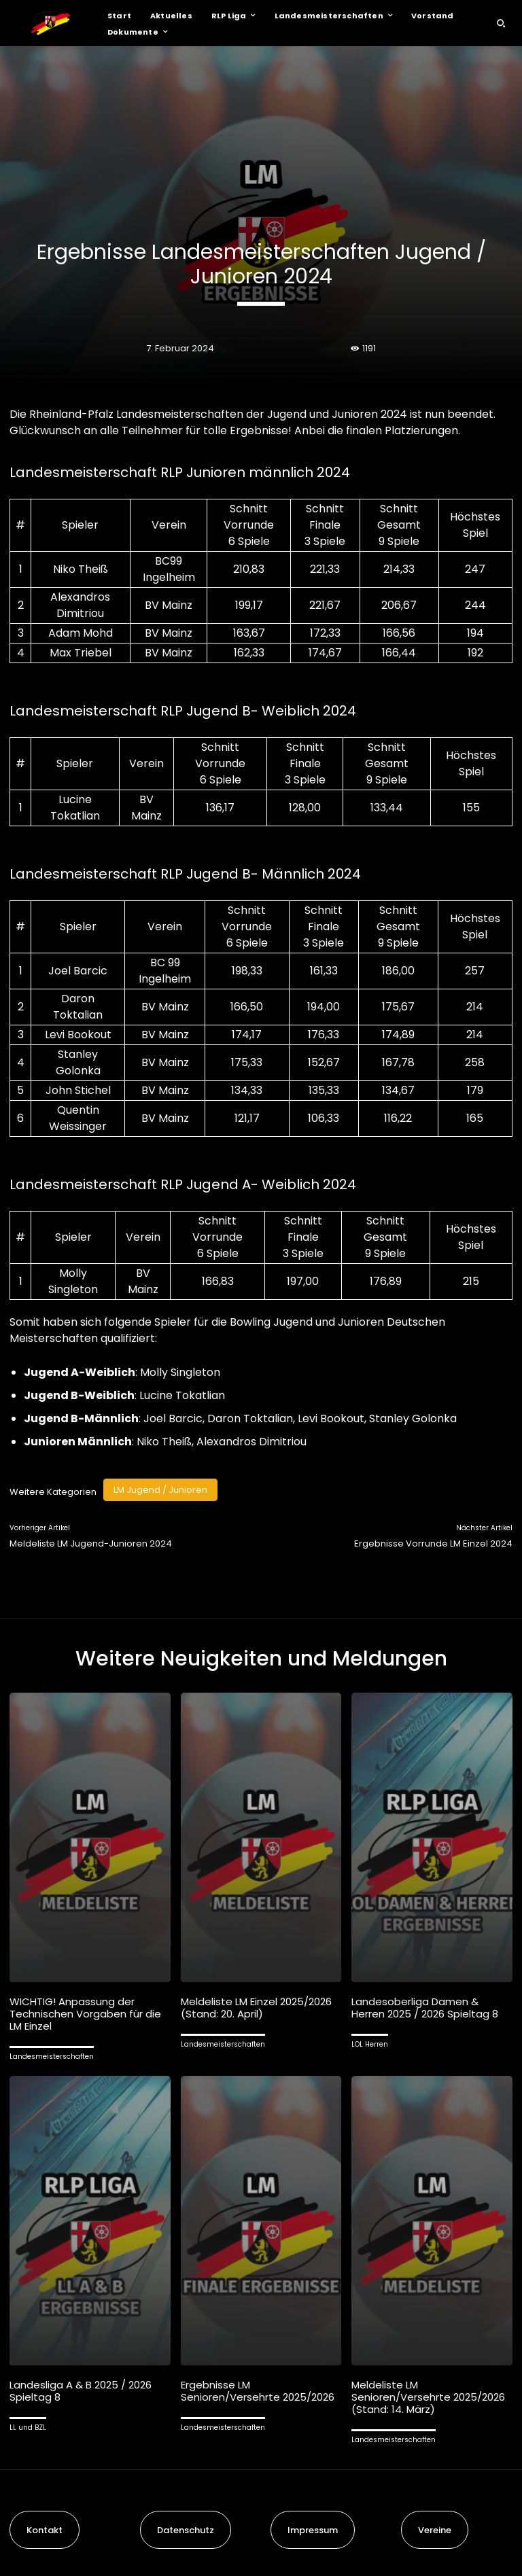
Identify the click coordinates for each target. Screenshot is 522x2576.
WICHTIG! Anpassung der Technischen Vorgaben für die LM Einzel (85, 2013)
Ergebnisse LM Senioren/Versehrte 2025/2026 (257, 2391)
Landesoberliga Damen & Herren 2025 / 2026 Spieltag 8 (424, 2007)
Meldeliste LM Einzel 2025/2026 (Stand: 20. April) (256, 2007)
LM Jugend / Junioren (160, 1490)
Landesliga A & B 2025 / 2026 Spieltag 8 (81, 2391)
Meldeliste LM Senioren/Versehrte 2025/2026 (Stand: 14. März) (428, 2397)
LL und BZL (28, 2427)
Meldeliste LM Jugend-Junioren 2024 (91, 1543)
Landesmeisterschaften (52, 2056)
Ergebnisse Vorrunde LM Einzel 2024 (433, 1543)
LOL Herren (369, 2044)
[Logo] (50, 23)
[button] (500, 23)
